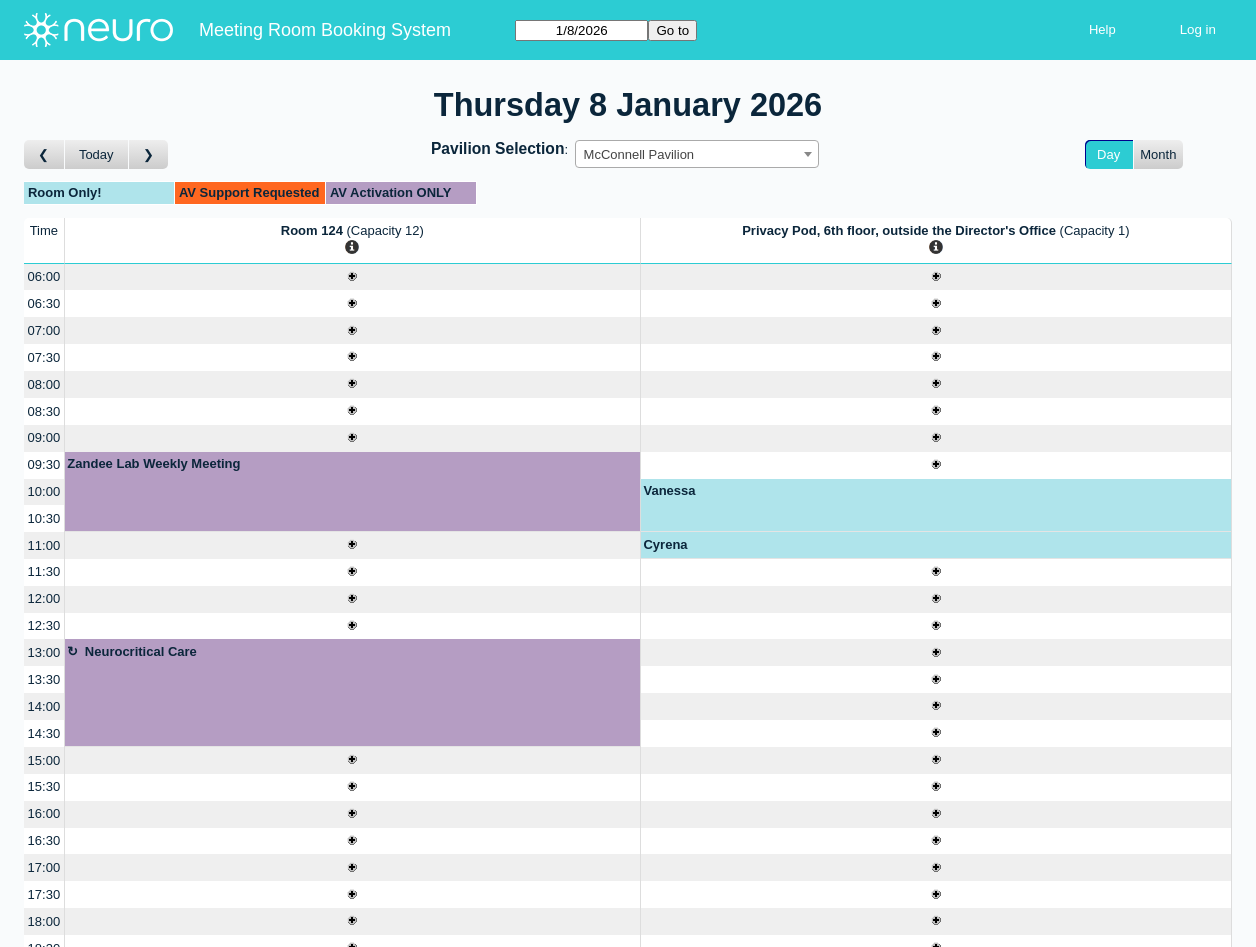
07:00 (44, 330)
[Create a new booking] (352, 277)
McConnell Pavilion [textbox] (639, 154)
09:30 (44, 464)
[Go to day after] (149, 154)
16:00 (44, 813)
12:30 (44, 625)
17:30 (44, 894)
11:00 (44, 545)
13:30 (44, 679)
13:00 (44, 652)
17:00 (44, 867)
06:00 (44, 276)
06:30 (44, 303)
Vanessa (669, 490)
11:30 (44, 571)
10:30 (44, 518)
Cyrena (665, 544)
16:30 (44, 840)
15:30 (44, 786)
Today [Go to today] (96, 154)
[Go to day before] (44, 154)
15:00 (44, 760)
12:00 (44, 598)
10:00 (44, 491)
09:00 (44, 437)
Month (1158, 154)
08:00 (44, 384)
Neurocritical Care (141, 651)
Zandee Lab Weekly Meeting (153, 463)
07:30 (44, 357)
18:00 (44, 921)
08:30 (44, 411)
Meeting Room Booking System (325, 30)
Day (1108, 154)
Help (1102, 29)
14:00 (44, 706)
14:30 (44, 733)
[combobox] (697, 154)
